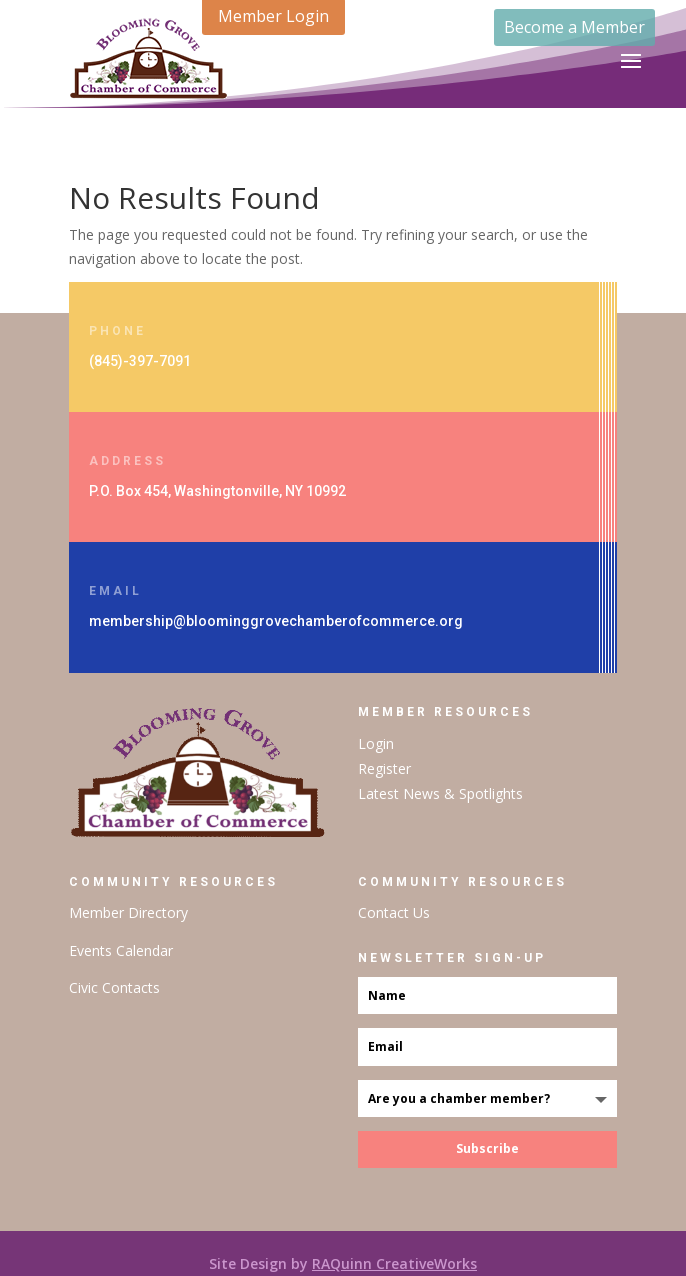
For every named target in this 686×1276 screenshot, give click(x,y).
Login (376, 743)
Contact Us (394, 912)
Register (384, 768)
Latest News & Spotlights (440, 793)
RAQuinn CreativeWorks (394, 1263)
